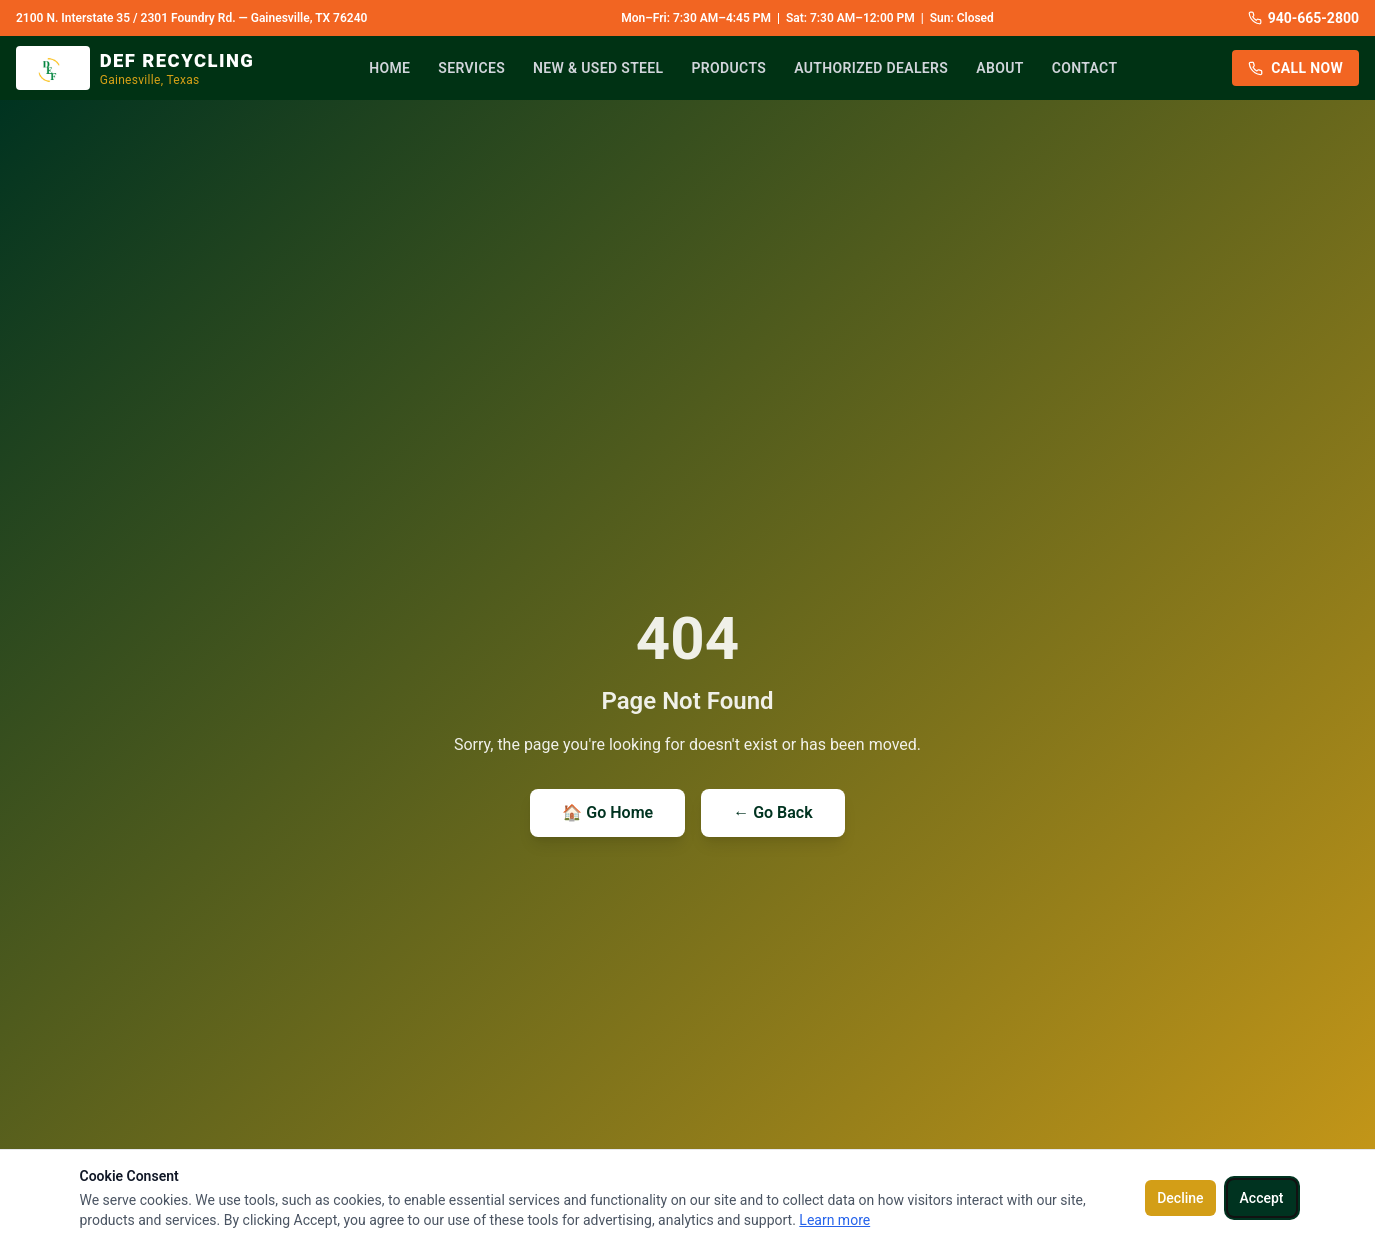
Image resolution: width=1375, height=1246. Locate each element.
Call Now (1295, 68)
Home (389, 68)
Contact (1085, 68)
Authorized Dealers (871, 68)
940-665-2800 (1303, 18)
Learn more (834, 1220)
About (999, 68)
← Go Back (772, 812)
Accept (1262, 1198)
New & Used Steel (598, 68)
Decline (1180, 1198)
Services (471, 68)
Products (729, 68)
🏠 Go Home (607, 812)
